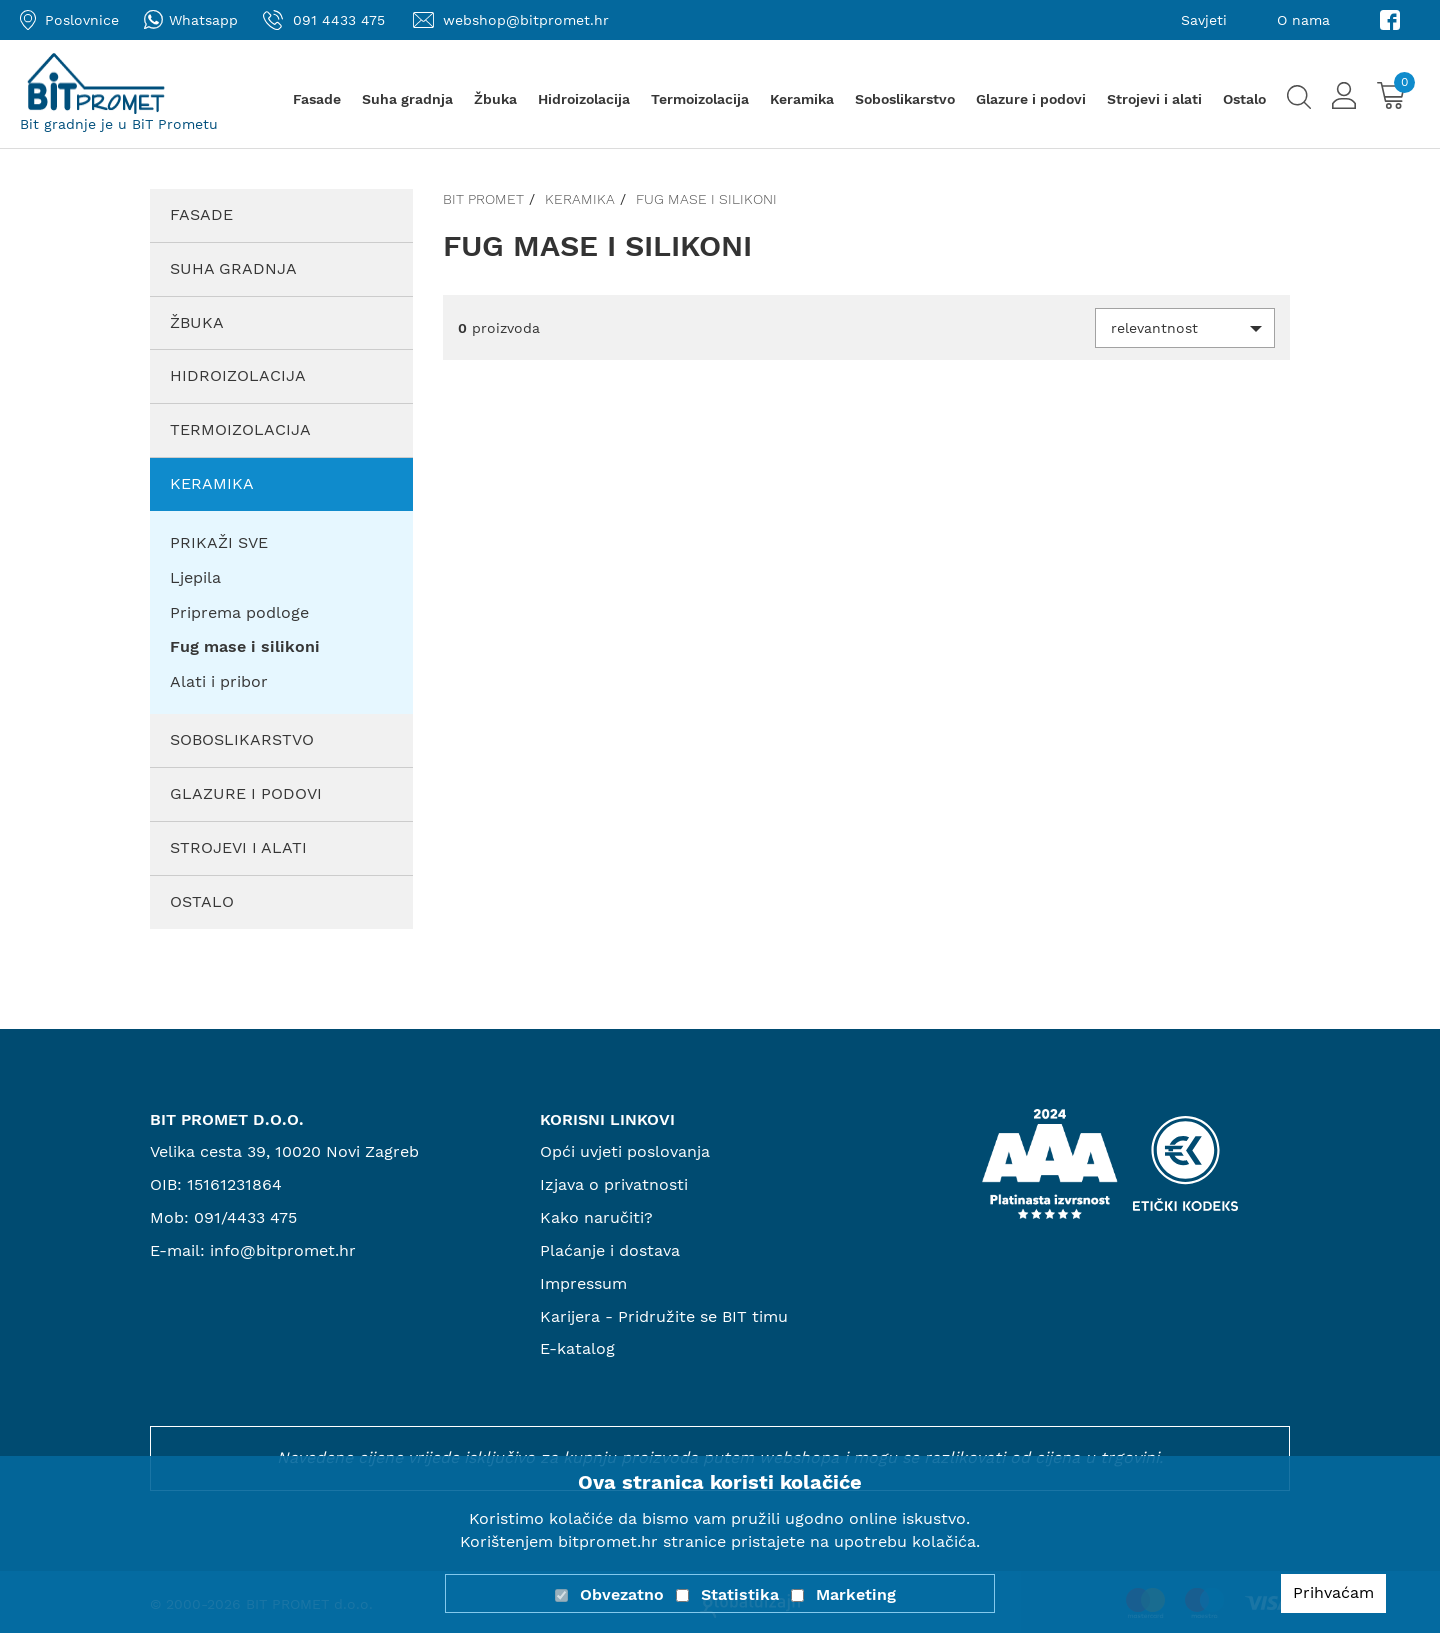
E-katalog (577, 1348)
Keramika (802, 99)
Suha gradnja (407, 99)
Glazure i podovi (1031, 99)
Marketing (856, 1594)
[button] (1185, 328)
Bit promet (483, 199)
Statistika (740, 1594)
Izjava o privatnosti (614, 1184)
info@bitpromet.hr (283, 1250)
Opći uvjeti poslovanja (625, 1151)
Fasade (317, 99)
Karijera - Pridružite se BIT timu (664, 1316)
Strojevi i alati (1154, 99)
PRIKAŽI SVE (219, 542)
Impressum (583, 1283)
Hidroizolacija (584, 99)
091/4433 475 (245, 1217)
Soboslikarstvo (905, 99)
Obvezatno (622, 1594)
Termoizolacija (700, 99)
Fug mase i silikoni (706, 199)
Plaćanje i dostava (610, 1250)
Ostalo (1244, 99)
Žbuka (495, 99)
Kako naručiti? (596, 1217)
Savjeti (1204, 20)
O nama (1303, 20)
